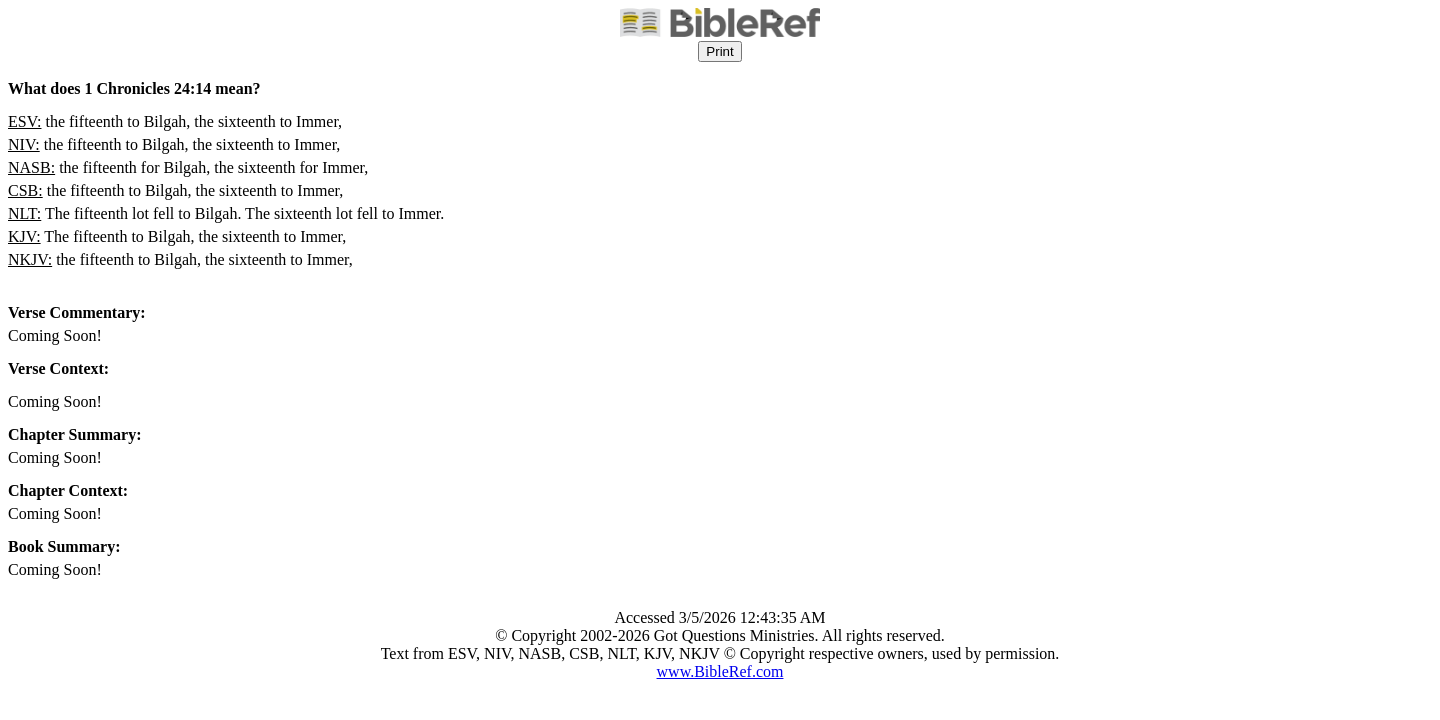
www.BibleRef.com (720, 671)
